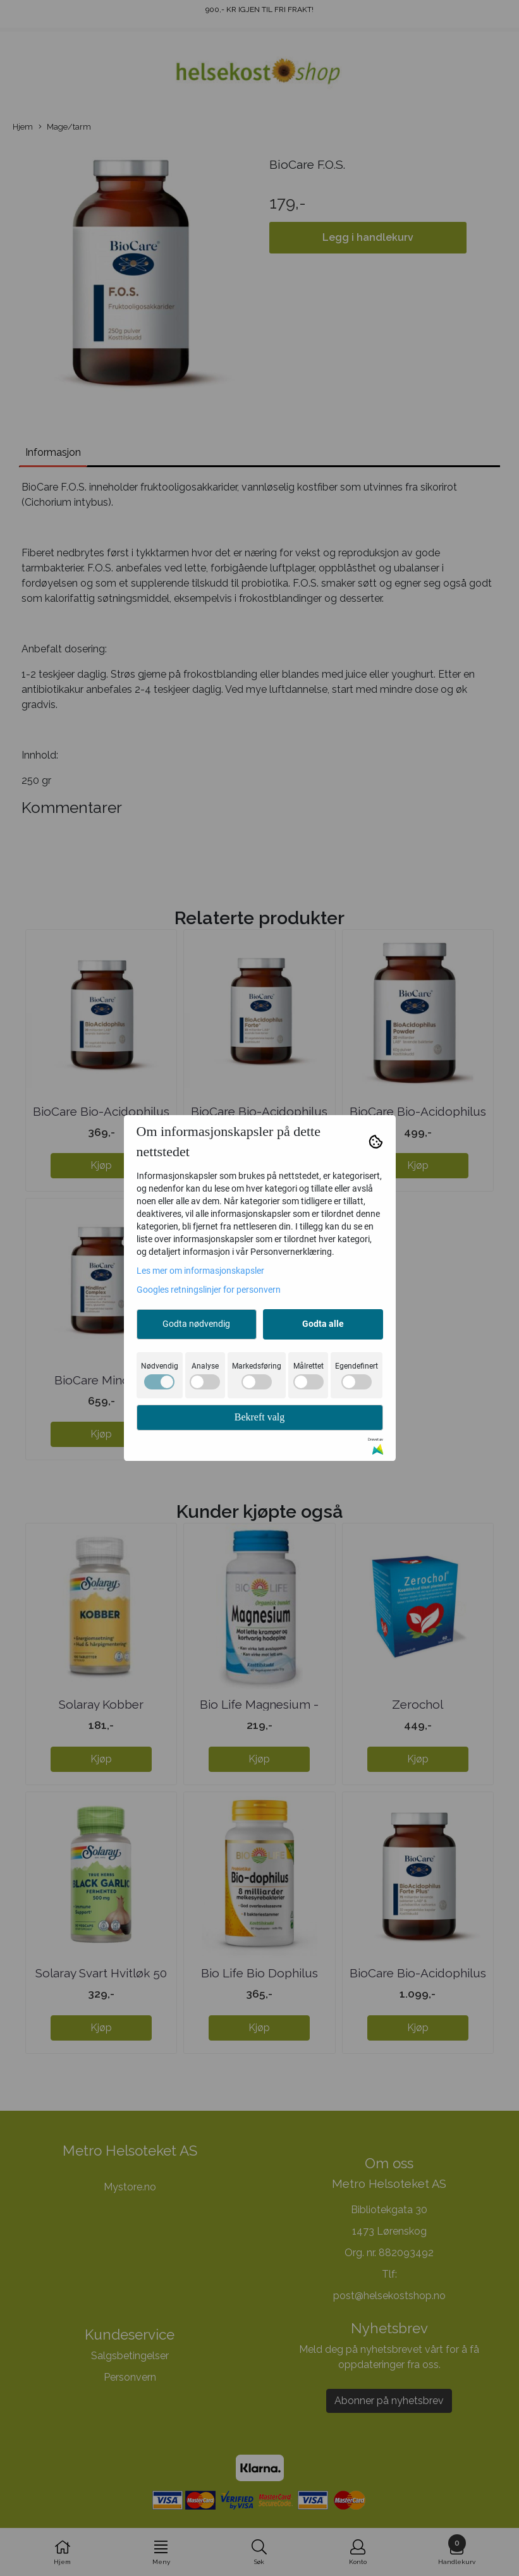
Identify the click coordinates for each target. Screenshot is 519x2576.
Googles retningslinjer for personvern (209, 1290)
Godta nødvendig (196, 1324)
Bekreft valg (260, 1417)
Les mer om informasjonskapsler (200, 1271)
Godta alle (323, 1324)
